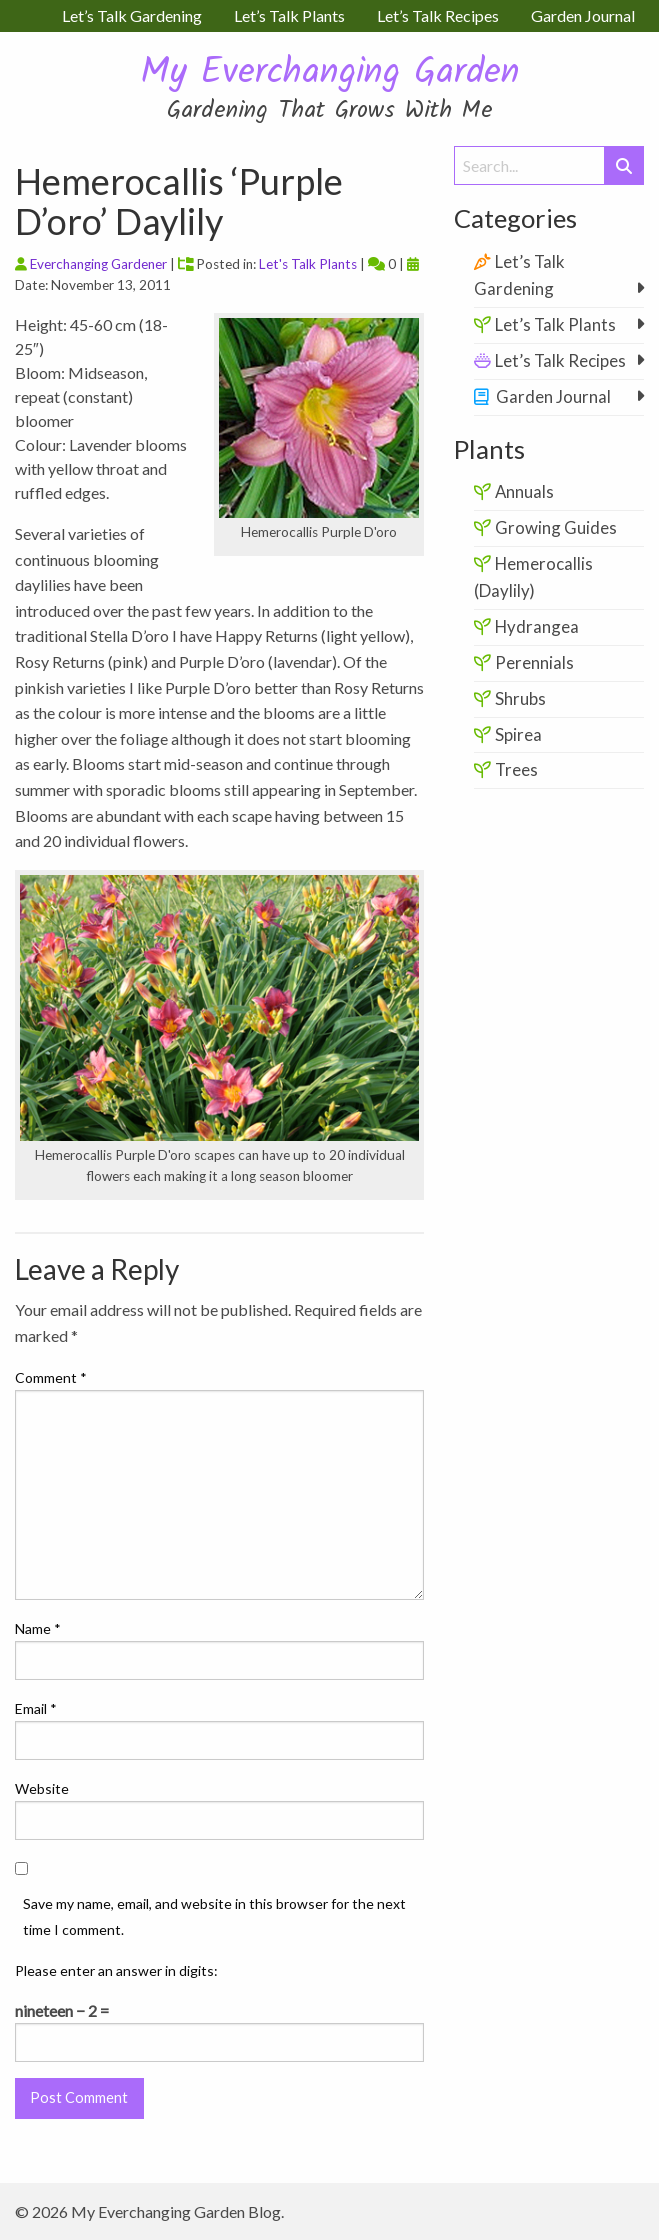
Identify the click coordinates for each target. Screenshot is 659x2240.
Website (42, 1788)
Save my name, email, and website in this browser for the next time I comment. (214, 1916)
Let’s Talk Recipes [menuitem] (438, 15)
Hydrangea (537, 626)
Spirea (518, 734)
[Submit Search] (624, 165)
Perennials (534, 662)
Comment (51, 1377)
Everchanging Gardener (98, 264)
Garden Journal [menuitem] (583, 15)
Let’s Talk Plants (555, 324)
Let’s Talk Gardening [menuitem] (132, 15)
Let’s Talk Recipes (560, 360)
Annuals (524, 491)
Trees (516, 769)
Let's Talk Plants (308, 264)
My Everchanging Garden (330, 73)
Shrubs (520, 698)
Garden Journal (553, 396)
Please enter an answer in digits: (116, 1970)
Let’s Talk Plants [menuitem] (289, 15)
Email (36, 1708)
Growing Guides (556, 527)
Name (38, 1628)
